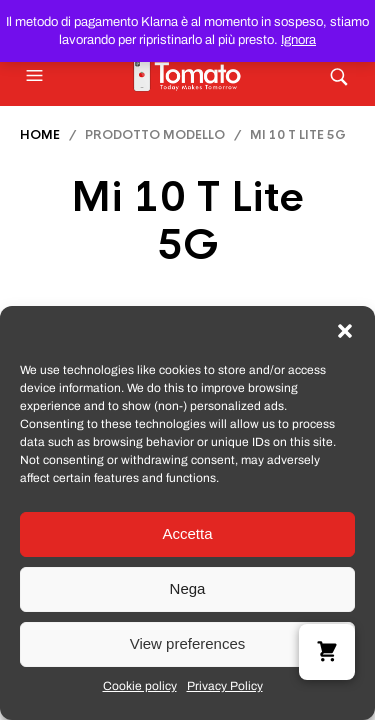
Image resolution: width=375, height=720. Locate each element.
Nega (188, 588)
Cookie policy (140, 686)
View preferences (188, 643)
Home (40, 135)
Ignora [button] (298, 40)
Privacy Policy (225, 686)
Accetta (187, 533)
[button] (345, 331)
